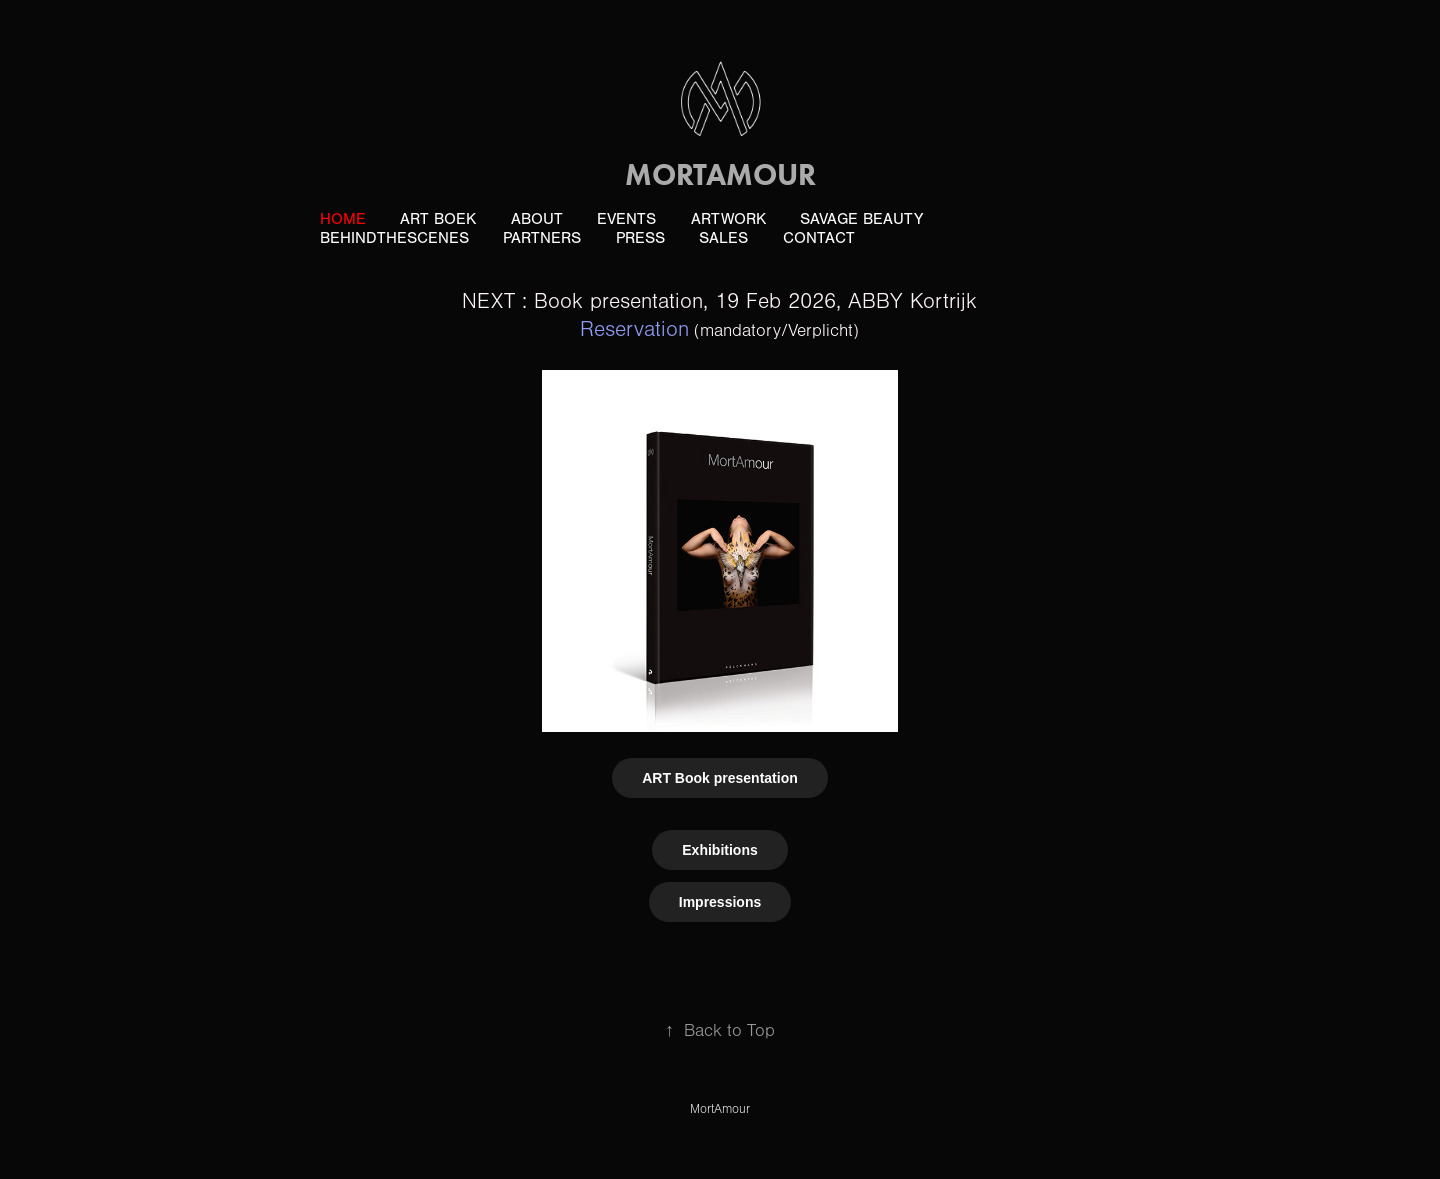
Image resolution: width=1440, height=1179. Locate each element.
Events (626, 219)
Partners (542, 238)
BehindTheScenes (394, 238)
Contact (819, 238)
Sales (723, 238)
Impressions (720, 902)
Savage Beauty (861, 219)
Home (343, 219)
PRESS (640, 238)
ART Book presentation (720, 778)
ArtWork (728, 219)
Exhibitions (719, 850)
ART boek (438, 219)
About (537, 219)
